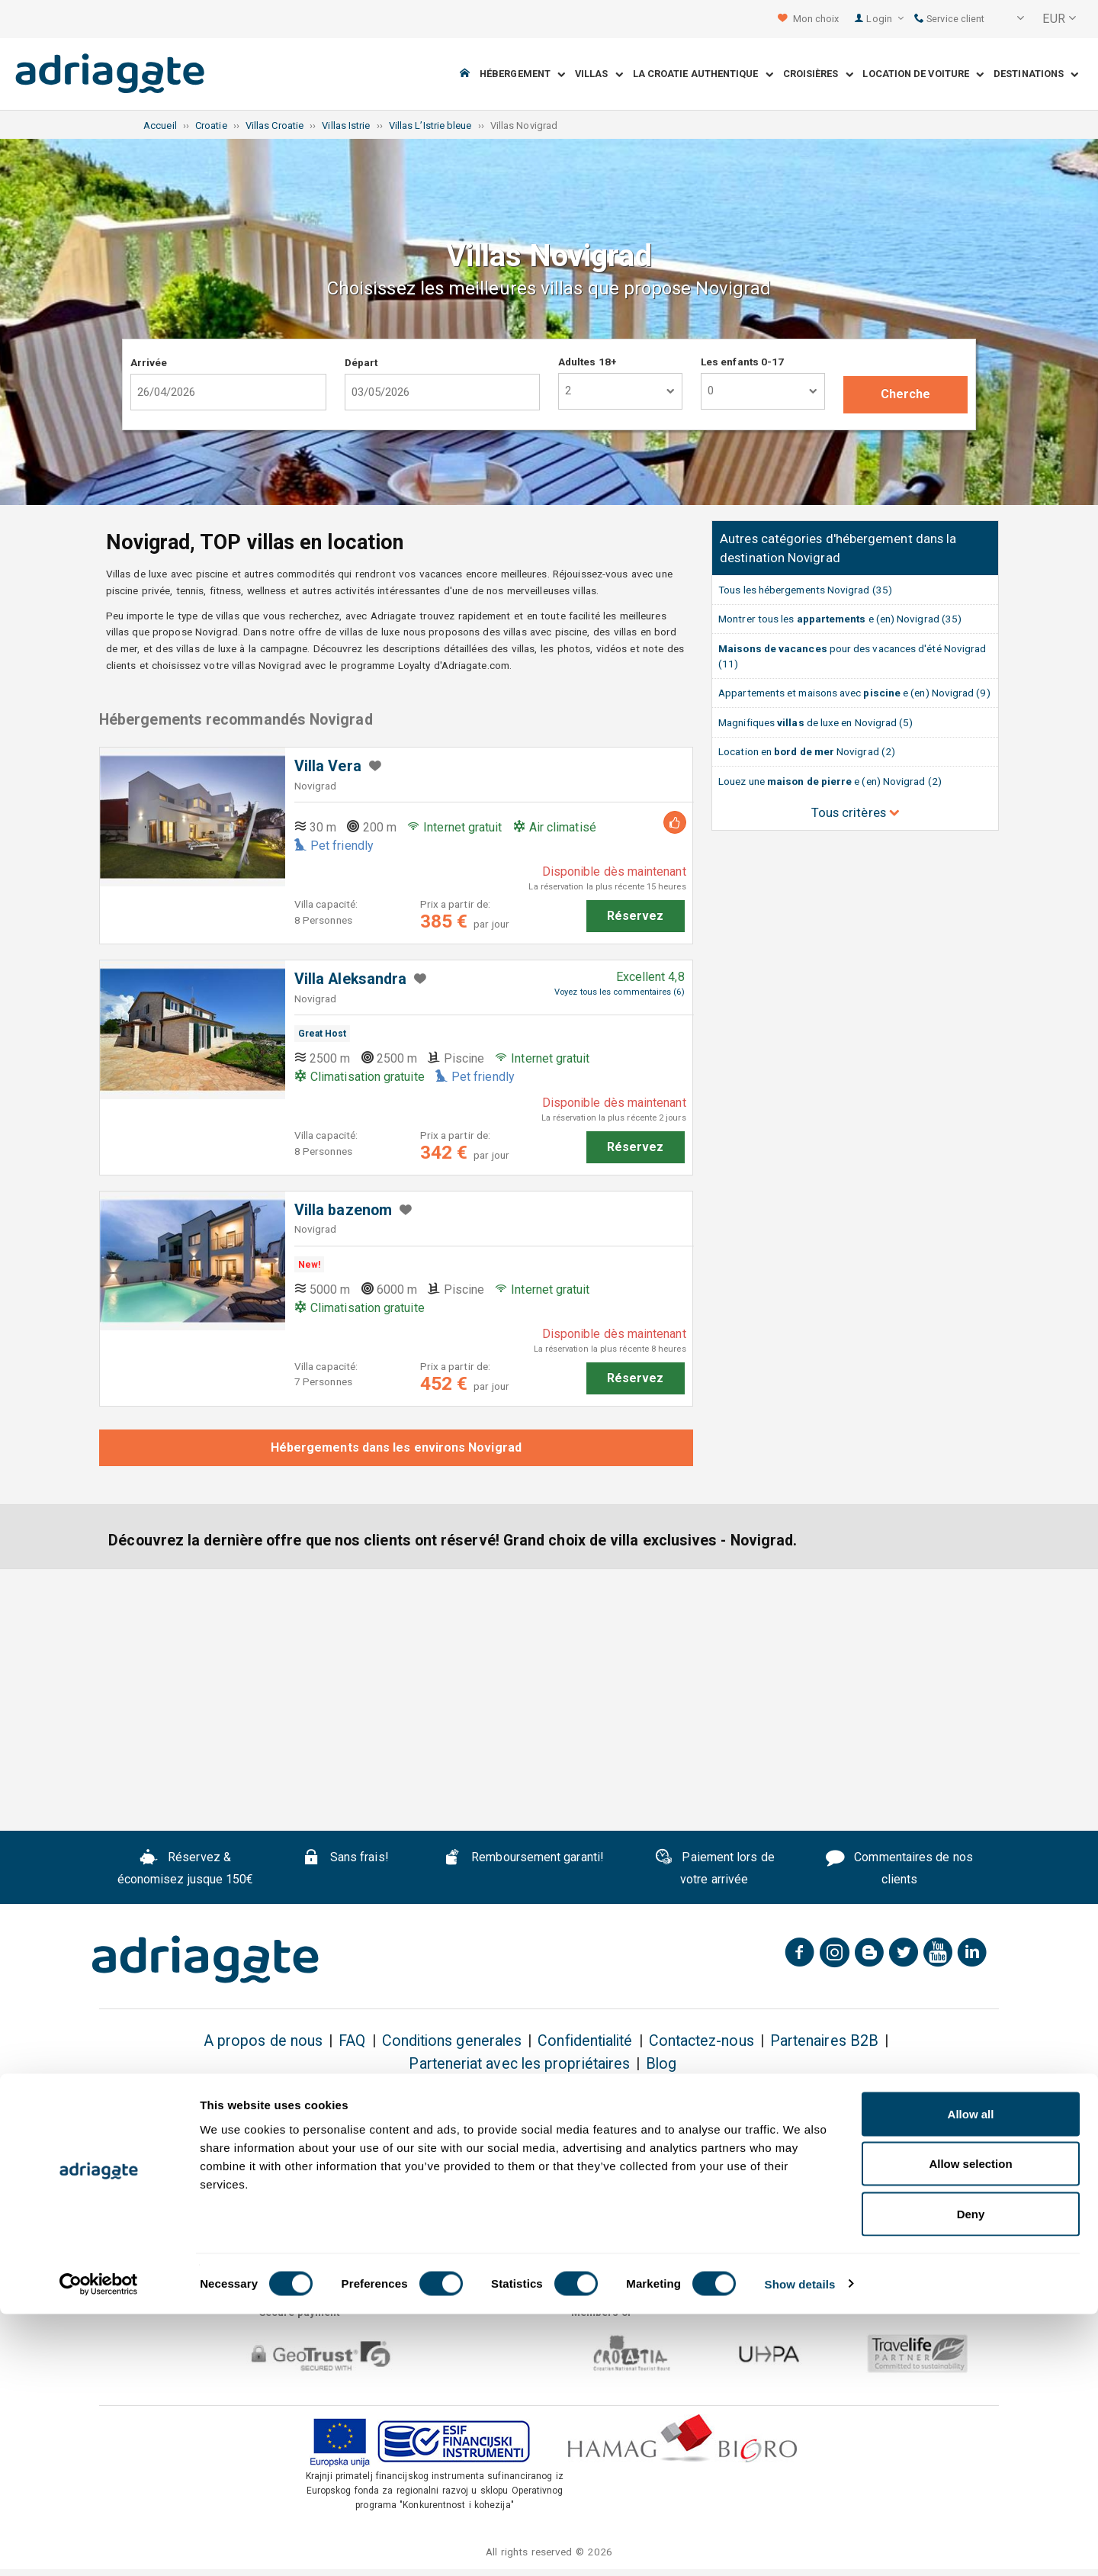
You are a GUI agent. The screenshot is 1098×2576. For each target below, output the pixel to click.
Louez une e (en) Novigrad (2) (830, 781)
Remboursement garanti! (523, 1859)
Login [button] (885, 18)
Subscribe (926, 2129)
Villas (599, 74)
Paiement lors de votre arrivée (714, 1868)
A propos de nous (263, 2041)
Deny (971, 2475)
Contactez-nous (701, 2041)
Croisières (818, 74)
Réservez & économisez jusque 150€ (185, 1868)
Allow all (971, 2375)
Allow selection (970, 2426)
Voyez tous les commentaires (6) (619, 992)
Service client (949, 18)
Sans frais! (345, 1859)
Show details (800, 2545)
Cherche (906, 394)
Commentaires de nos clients (899, 1868)
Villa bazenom (343, 1210)
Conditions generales (452, 2041)
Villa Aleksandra (350, 979)
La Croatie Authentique (703, 74)
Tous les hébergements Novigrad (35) (805, 590)
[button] (1010, 19)
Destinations (1036, 74)
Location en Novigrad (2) (806, 751)
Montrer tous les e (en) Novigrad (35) (840, 619)
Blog (661, 2064)
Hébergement (522, 74)
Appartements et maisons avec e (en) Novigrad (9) (854, 693)
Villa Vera (327, 766)
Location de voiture (923, 74)
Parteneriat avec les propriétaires (519, 2064)
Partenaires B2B (824, 2041)
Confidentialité (585, 2041)
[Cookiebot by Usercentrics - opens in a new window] (98, 2546)
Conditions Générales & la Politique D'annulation (799, 2169)
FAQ (352, 2041)
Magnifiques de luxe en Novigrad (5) (815, 722)
